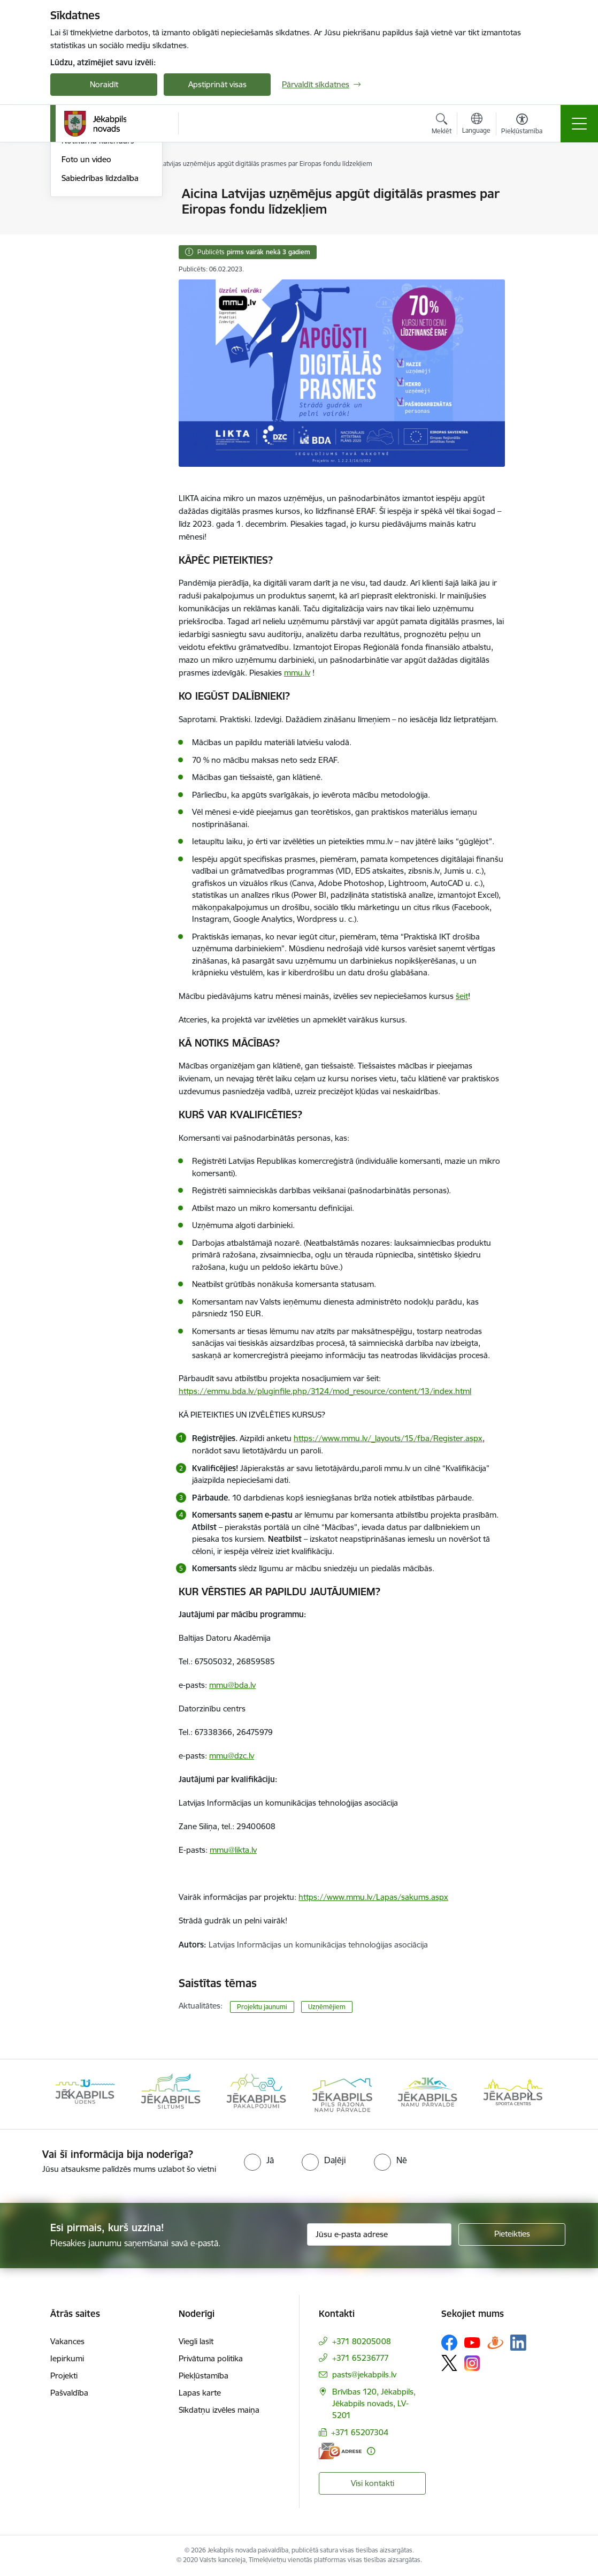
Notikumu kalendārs (98, 269)
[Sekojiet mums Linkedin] (518, 2343)
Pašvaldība (69, 2393)
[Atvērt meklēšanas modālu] (441, 125)
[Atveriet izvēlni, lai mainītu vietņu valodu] (476, 124)
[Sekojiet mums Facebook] (449, 2343)
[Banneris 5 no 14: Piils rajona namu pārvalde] (427, 2093)
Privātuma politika (211, 2358)
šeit (462, 996)
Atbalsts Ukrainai (91, 231)
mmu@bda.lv (232, 1685)
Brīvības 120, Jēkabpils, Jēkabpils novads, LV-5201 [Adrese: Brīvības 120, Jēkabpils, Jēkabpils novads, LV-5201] (374, 2403)
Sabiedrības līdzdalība (100, 306)
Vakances (67, 2341)
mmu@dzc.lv (231, 1756)
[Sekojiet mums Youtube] (472, 2342)
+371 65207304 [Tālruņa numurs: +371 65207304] (359, 2432)
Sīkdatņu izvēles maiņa (219, 2410)
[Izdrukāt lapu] (533, 189)
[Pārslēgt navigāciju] (579, 123)
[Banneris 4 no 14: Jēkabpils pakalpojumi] (342, 2093)
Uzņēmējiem (327, 2007)
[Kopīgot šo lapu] (533, 216)
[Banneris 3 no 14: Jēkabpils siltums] (256, 2093)
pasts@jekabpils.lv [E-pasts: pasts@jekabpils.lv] (364, 2374)
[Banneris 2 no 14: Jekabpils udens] (170, 2093)
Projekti (64, 2375)
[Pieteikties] (511, 2234)
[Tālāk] (530, 2094)
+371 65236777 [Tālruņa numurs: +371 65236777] (360, 2358)
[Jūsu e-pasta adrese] (379, 2234)
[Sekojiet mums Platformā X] (449, 2363)
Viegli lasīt (196, 2341)
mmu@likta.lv (233, 1850)
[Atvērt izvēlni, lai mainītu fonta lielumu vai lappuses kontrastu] (522, 125)
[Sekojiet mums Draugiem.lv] (495, 2342)
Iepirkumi (67, 2358)
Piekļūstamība (203, 2375)
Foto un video (86, 287)
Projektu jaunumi (262, 2007)
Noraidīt (104, 84)
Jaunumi (77, 195)
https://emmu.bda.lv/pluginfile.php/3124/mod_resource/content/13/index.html (325, 1391)
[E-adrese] (340, 2451)
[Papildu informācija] (371, 2451)
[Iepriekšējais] (68, 2094)
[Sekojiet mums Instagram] (472, 2363)
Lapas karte (200, 2393)
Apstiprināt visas (217, 84)
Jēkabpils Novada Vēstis (104, 250)
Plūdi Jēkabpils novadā (102, 213)
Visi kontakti (372, 2483)
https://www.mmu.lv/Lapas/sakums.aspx (373, 1897)
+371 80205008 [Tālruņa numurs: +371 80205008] (361, 2341)
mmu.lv (297, 673)
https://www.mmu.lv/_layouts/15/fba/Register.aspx (388, 1438)
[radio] (259, 2160)
